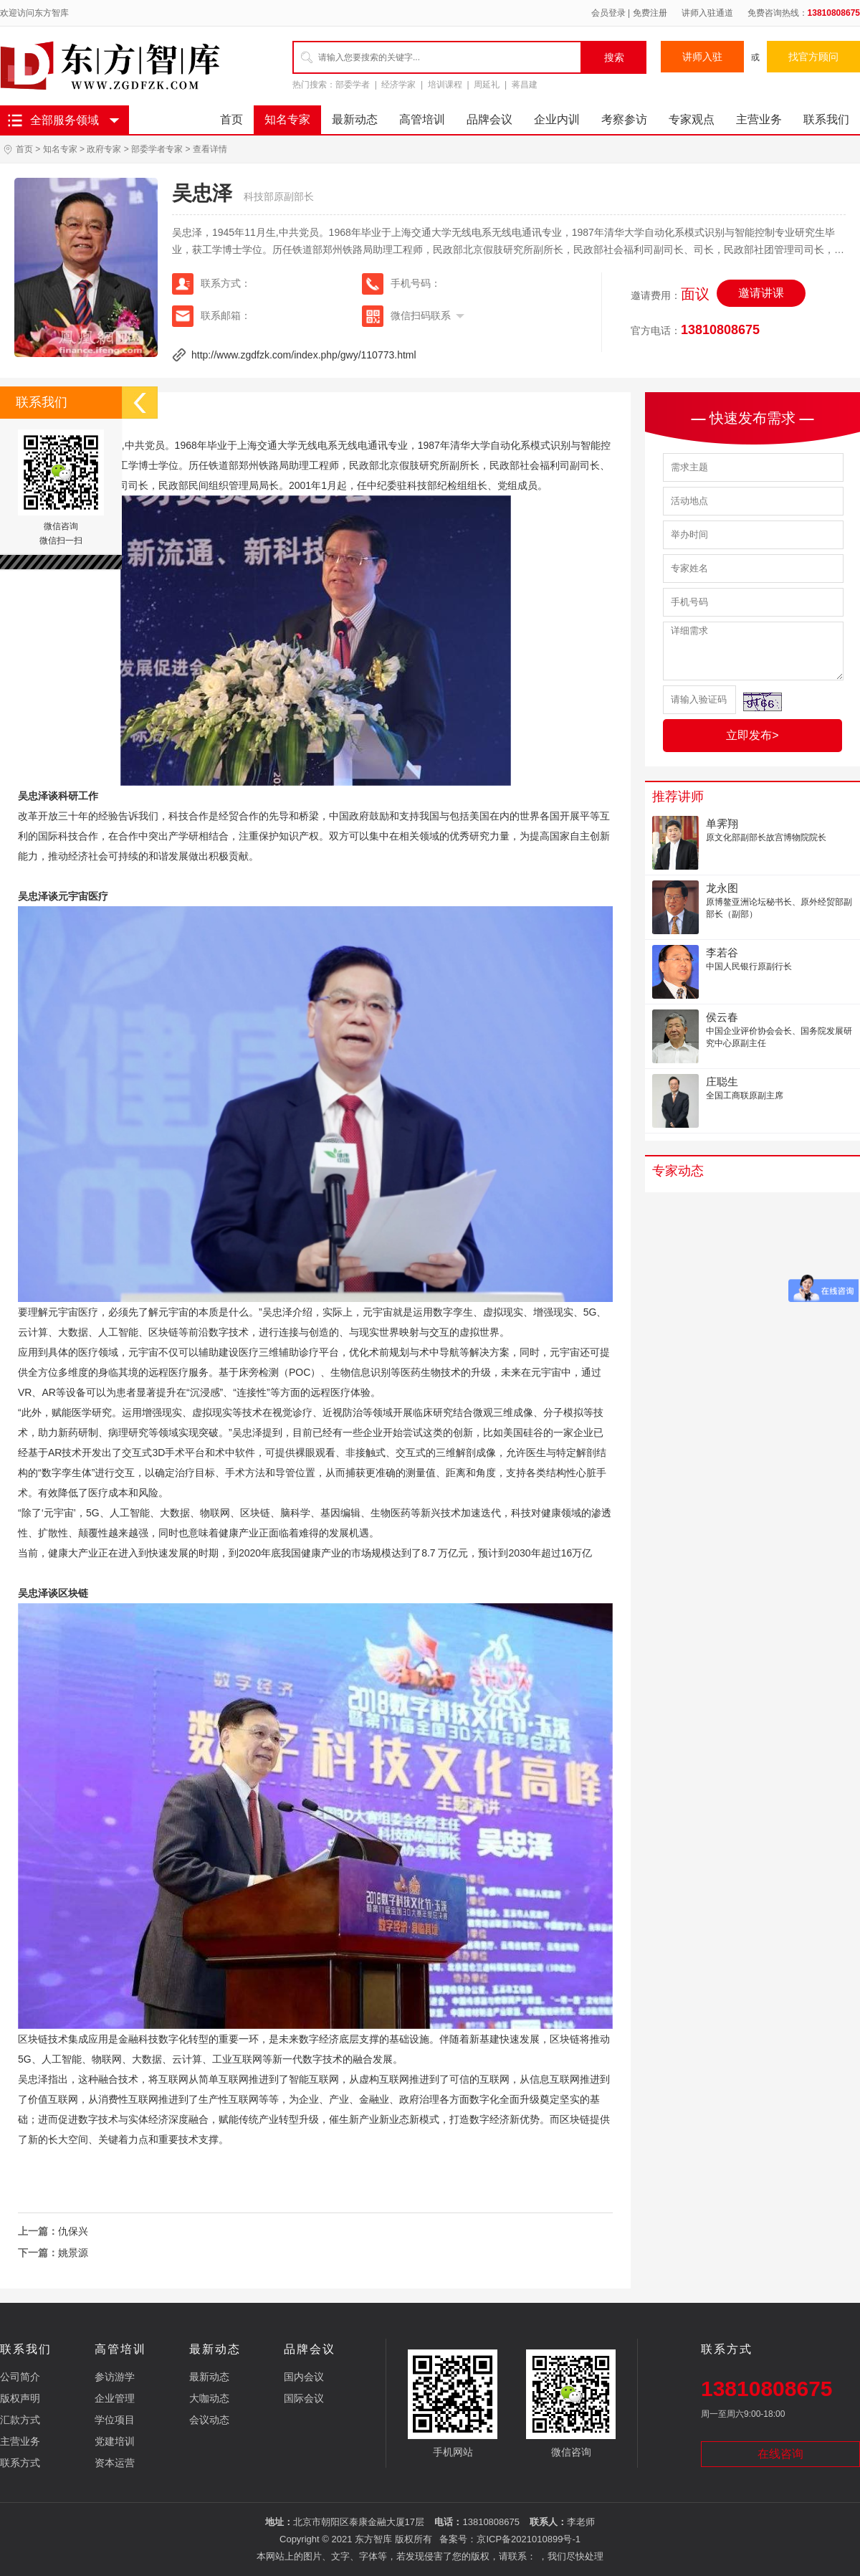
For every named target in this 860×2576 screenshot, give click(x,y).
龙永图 (722, 888)
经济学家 (398, 85)
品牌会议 (489, 119)
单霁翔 (722, 823)
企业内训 (557, 119)
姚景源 (73, 2252)
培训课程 (445, 85)
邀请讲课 (761, 293)
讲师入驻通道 (707, 13)
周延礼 (487, 85)
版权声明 (20, 2398)
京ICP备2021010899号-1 (528, 2539)
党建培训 (115, 2441)
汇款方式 (20, 2419)
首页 (231, 119)
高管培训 (422, 119)
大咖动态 (209, 2398)
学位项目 (115, 2419)
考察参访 (624, 119)
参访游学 (115, 2376)
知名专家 (287, 119)
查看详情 (210, 149)
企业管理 (115, 2398)
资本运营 (115, 2462)
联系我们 (826, 119)
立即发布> (752, 735)
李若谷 (722, 952)
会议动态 (209, 2419)
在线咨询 (780, 2454)
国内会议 (304, 2376)
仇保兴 (73, 2231)
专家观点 (692, 119)
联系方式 (20, 2462)
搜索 (614, 57)
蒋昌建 (525, 85)
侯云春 (722, 1017)
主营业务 (759, 119)
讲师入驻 (702, 56)
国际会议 (304, 2398)
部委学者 (352, 85)
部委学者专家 (157, 149)
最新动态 (355, 119)
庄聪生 (722, 1081)
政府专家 (104, 149)
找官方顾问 (813, 56)
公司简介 (20, 2376)
